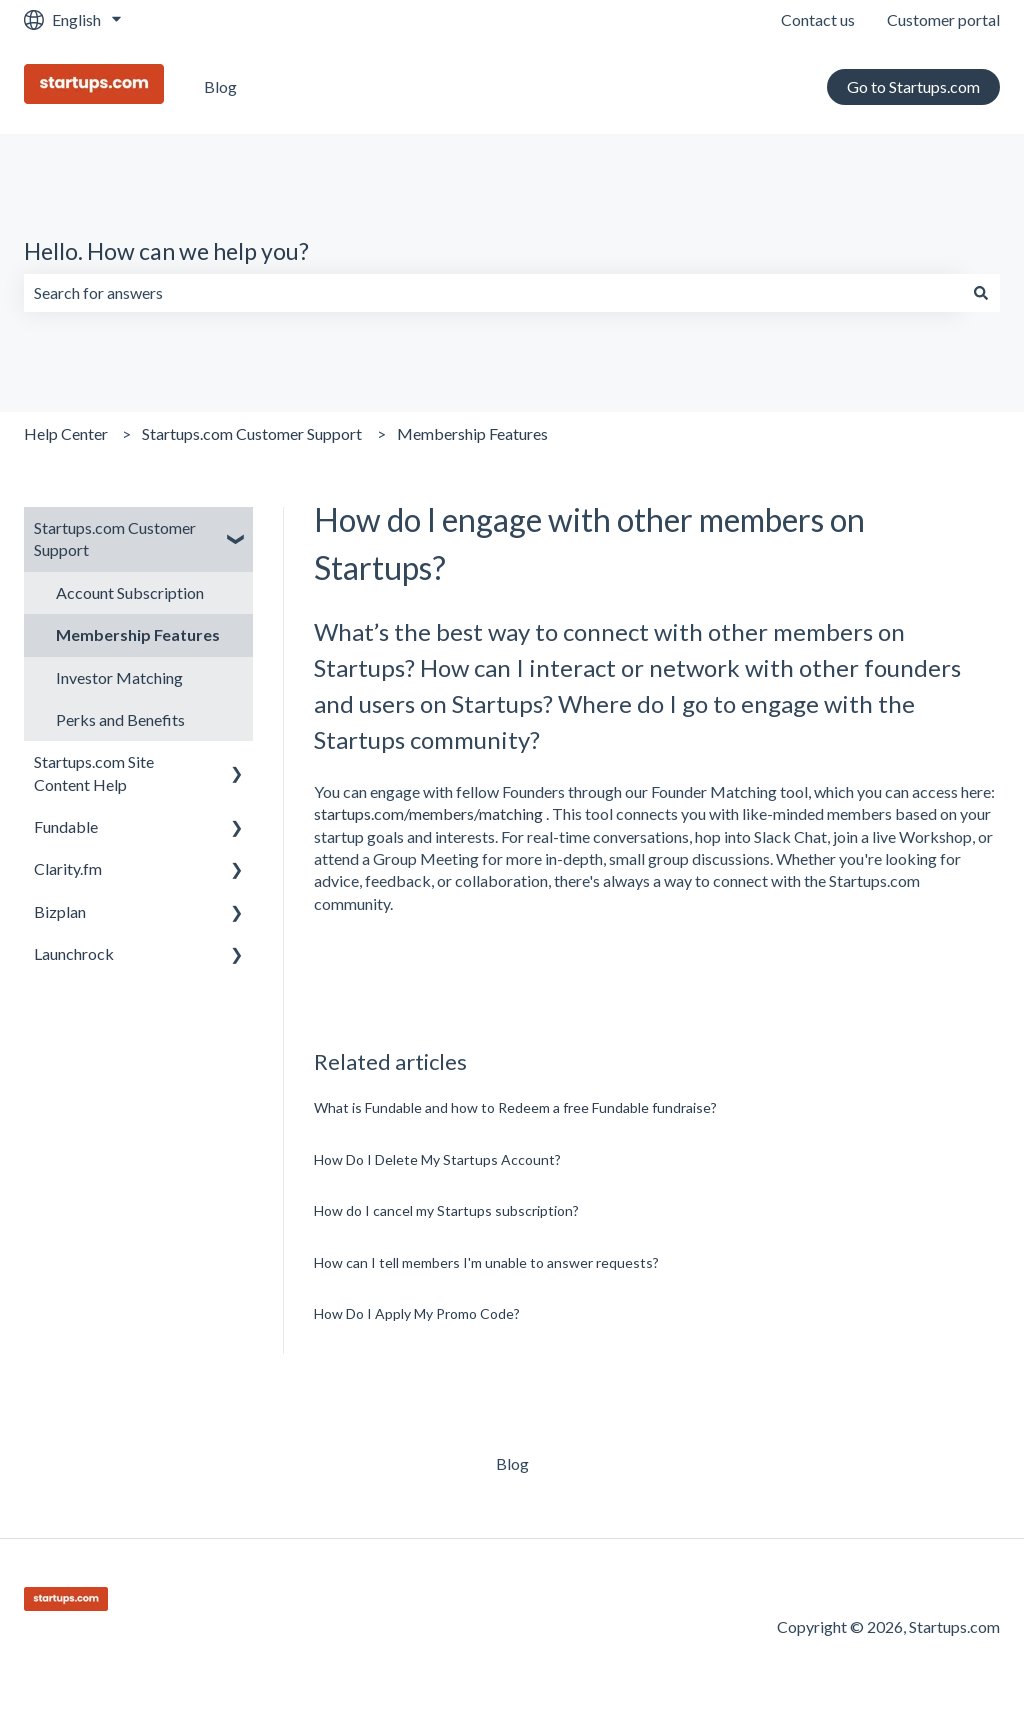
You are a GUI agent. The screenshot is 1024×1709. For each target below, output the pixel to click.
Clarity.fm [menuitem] (68, 868)
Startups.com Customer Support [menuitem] (115, 538)
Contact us (818, 19)
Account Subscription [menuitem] (130, 592)
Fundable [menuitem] (66, 826)
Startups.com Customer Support (252, 433)
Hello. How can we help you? (166, 251)
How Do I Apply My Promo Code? (417, 1313)
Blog (220, 86)
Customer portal (943, 19)
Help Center (66, 433)
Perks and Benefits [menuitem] (120, 719)
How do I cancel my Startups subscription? (446, 1210)
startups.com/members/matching (428, 813)
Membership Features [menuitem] (138, 634)
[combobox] (493, 293)
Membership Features (472, 433)
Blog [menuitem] (512, 1463)
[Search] (981, 293)
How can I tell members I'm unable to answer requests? (486, 1262)
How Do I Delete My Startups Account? (437, 1159)
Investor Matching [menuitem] (119, 677)
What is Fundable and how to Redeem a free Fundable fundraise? (515, 1107)
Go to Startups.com (913, 86)
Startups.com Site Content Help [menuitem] (94, 772)
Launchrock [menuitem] (74, 953)
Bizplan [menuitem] (60, 911)
